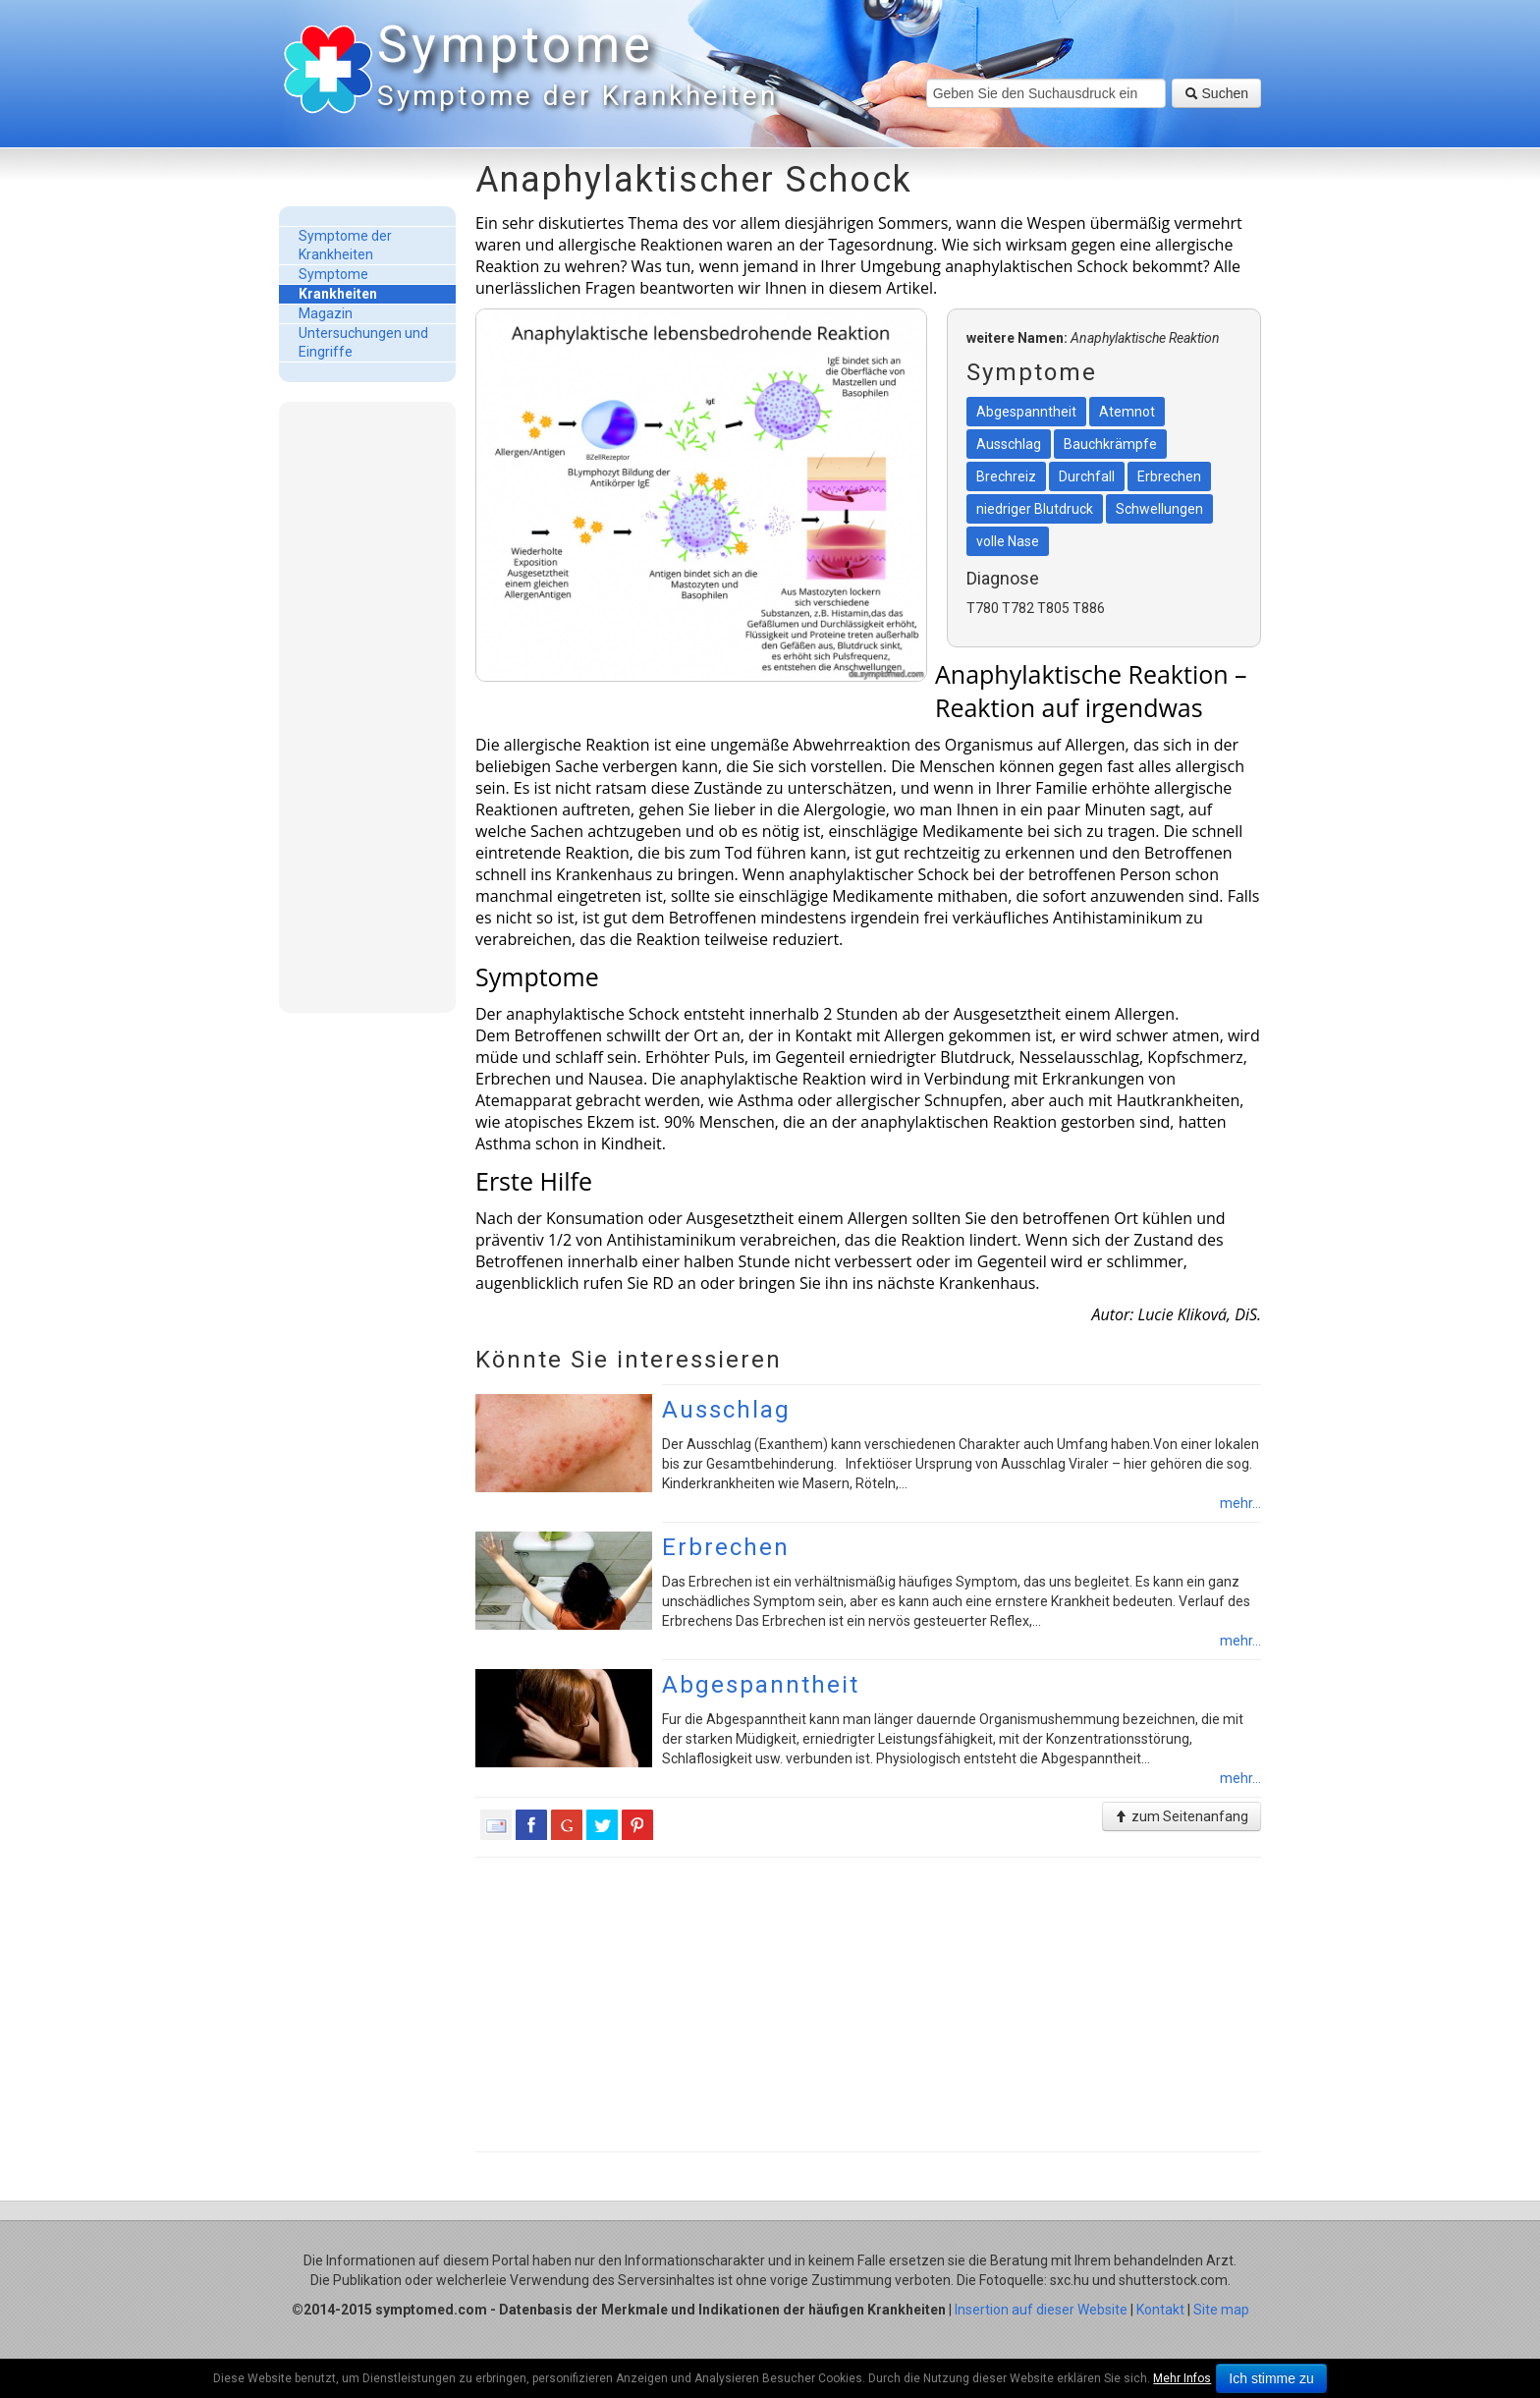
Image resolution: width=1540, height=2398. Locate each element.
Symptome (573, 68)
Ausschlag (726, 1409)
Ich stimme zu (1271, 2378)
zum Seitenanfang (1181, 1816)
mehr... (1240, 1503)
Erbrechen (726, 1547)
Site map (1221, 2309)
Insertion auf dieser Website (1041, 2309)
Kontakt (1160, 2309)
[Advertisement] (367, 706)
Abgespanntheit (760, 1685)
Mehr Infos (1182, 2378)
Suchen (1216, 93)
